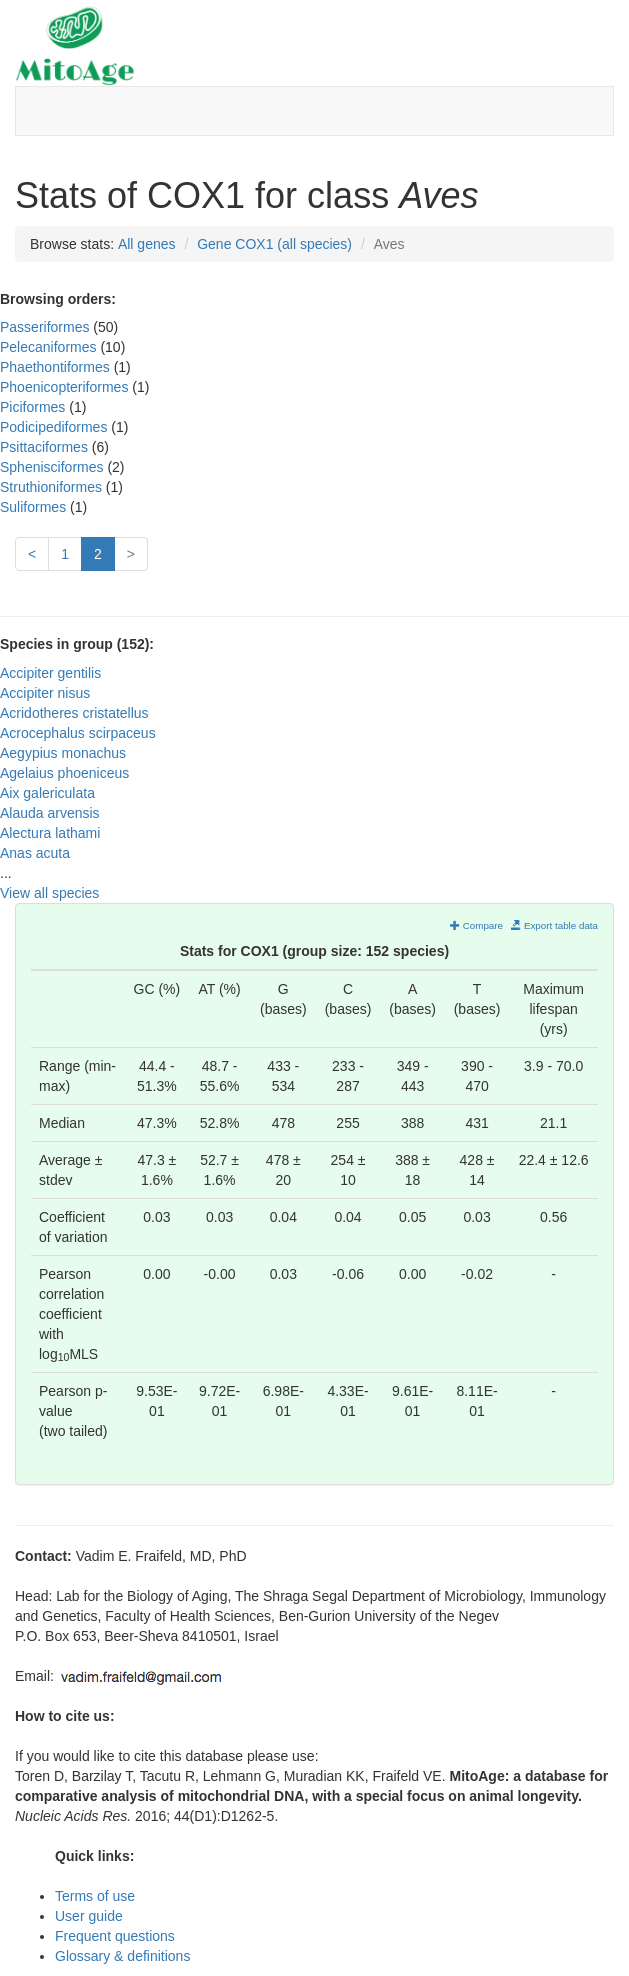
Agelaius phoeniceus (64, 773)
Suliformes (35, 507)
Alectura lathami (50, 833)
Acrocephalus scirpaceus (78, 733)
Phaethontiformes (57, 367)
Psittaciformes (46, 447)
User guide (89, 1916)
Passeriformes (46, 327)
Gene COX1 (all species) (274, 244)
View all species (49, 893)
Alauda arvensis (50, 813)
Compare (476, 925)
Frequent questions (115, 1936)
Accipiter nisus (45, 693)
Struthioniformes (53, 487)
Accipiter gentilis (50, 673)
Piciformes (34, 407)
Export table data (554, 925)
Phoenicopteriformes (66, 387)
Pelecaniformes (50, 347)
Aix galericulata (47, 793)
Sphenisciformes (53, 467)
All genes (147, 244)
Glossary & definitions (122, 1956)
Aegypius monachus (63, 753)
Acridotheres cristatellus (74, 713)
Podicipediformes (55, 427)
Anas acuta (35, 853)
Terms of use (95, 1896)
